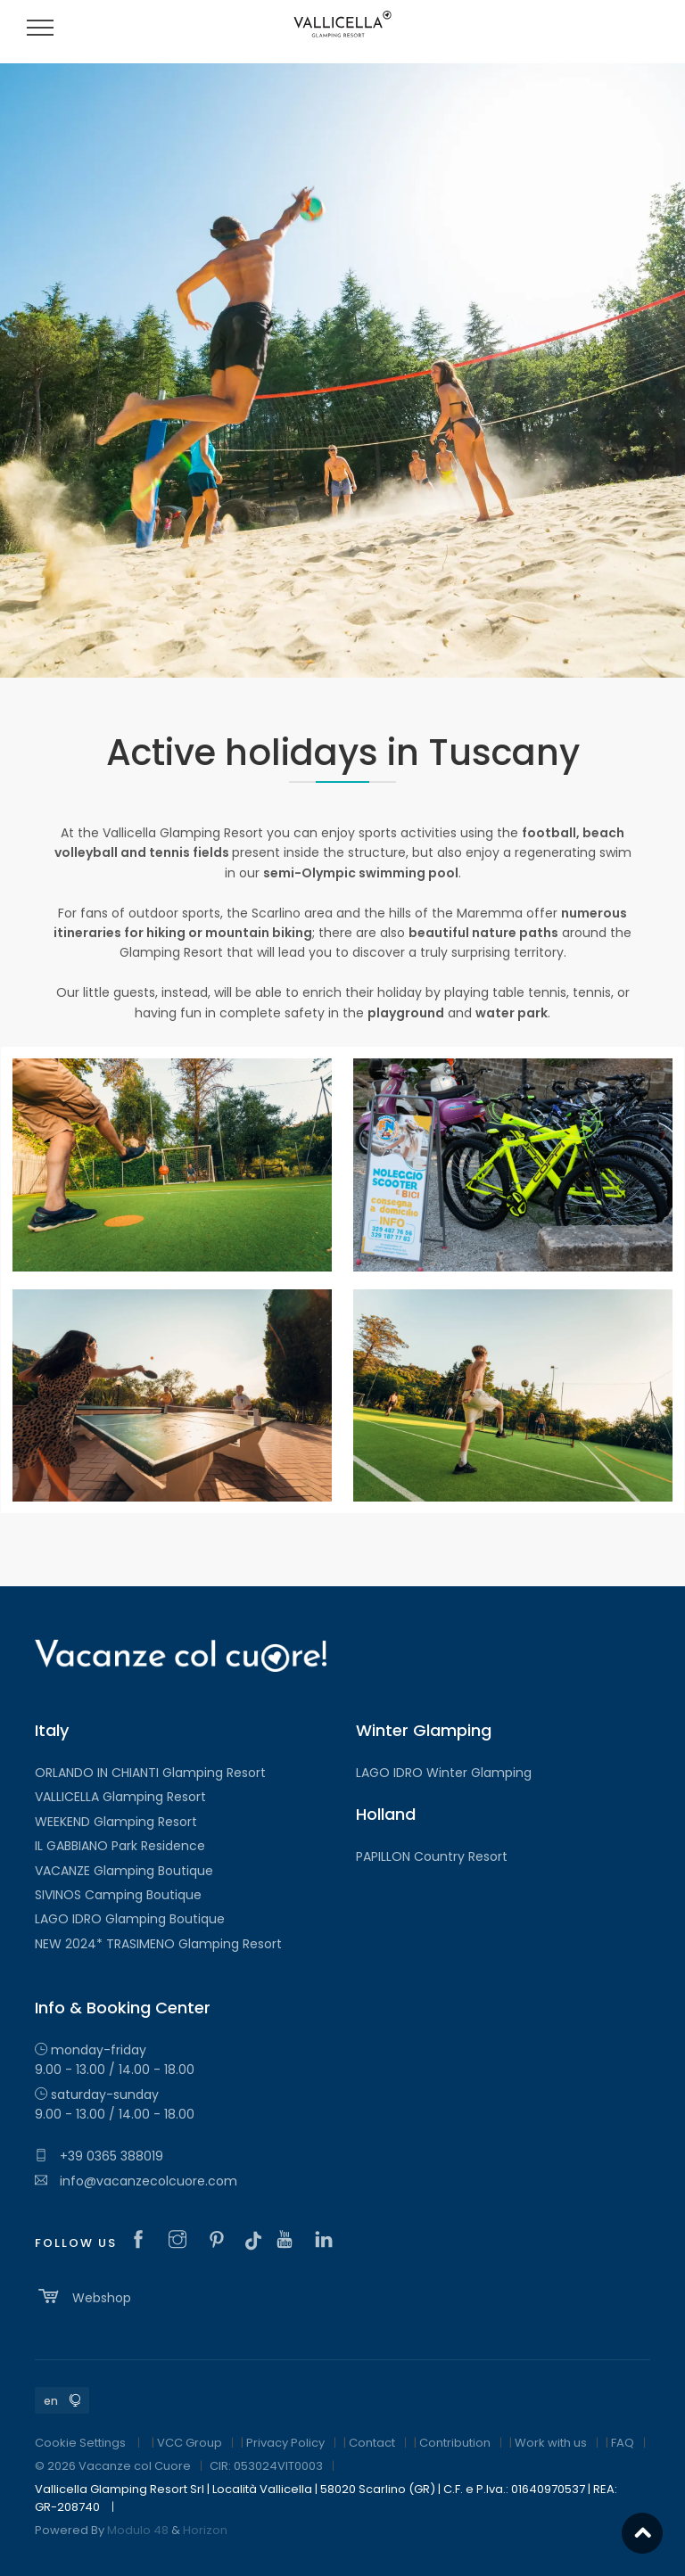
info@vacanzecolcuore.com (136, 2181)
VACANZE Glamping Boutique (124, 1871)
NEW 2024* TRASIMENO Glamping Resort (158, 1944)
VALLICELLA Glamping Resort (120, 1797)
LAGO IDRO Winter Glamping (444, 1773)
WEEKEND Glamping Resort (116, 1822)
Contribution (455, 2442)
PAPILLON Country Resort (432, 1856)
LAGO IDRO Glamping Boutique (130, 1919)
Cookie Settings (80, 2442)
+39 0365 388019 (99, 2156)
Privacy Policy (285, 2442)
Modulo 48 (138, 2530)
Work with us (551, 2442)
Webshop (83, 2296)
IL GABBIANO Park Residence (120, 1846)
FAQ (622, 2442)
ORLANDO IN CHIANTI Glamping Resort (150, 1773)
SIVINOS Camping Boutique (118, 1895)
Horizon (205, 2530)
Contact (372, 2442)
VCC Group (189, 2442)
